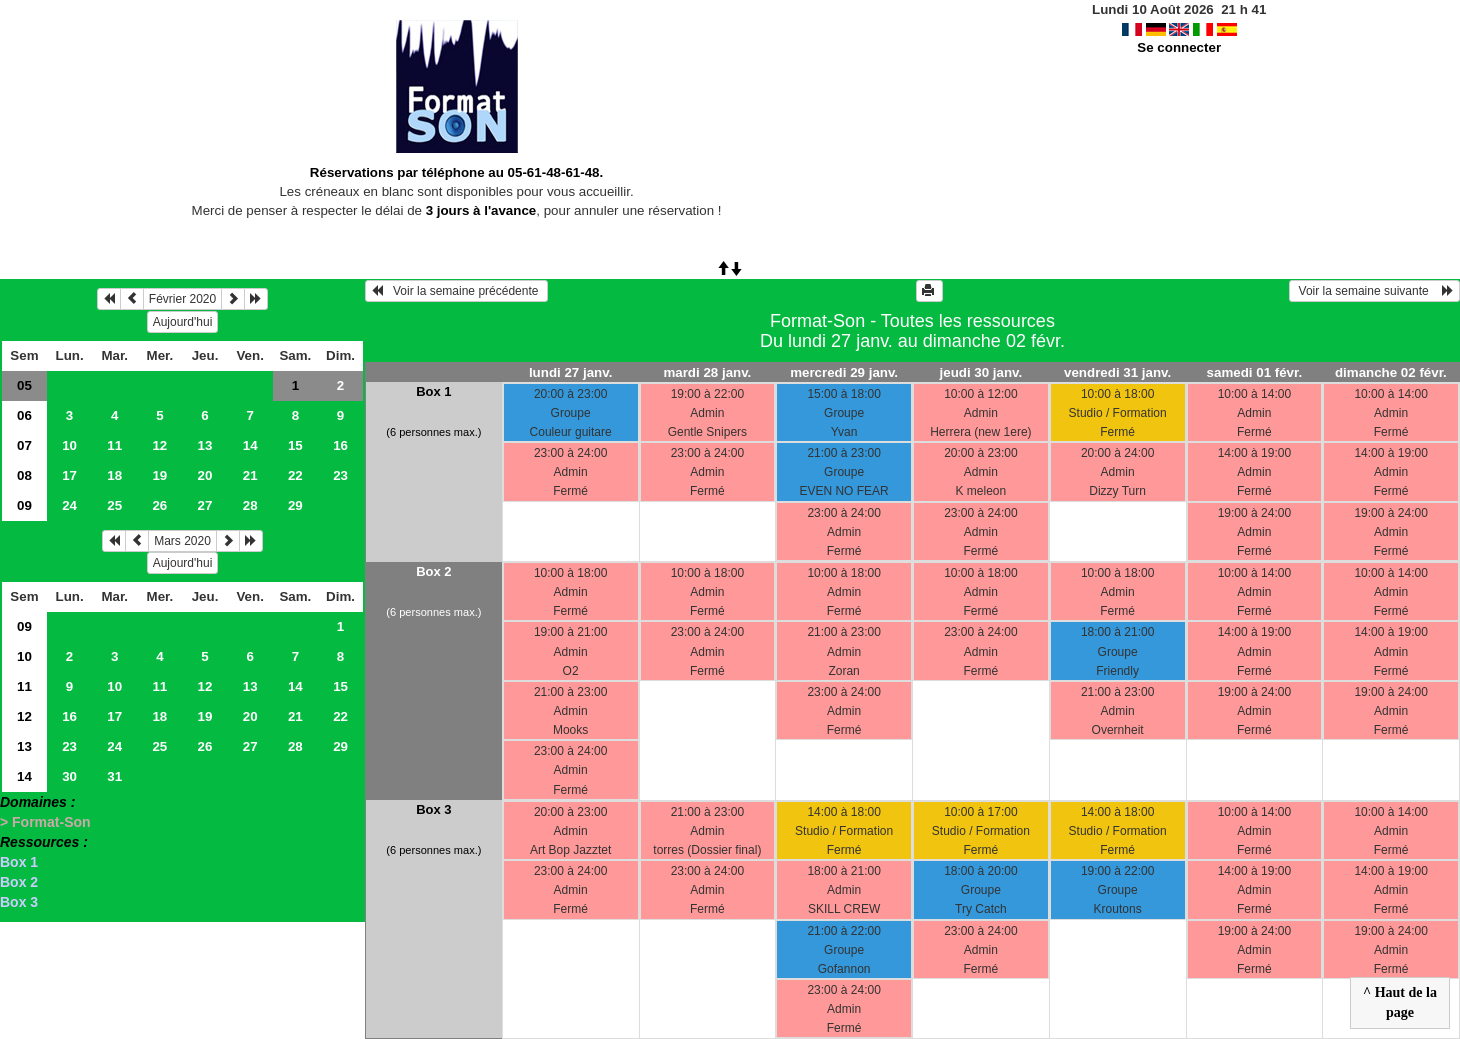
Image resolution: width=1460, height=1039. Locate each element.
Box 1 (19, 862)
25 (114, 505)
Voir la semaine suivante (1374, 291)
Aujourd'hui (183, 322)
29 (295, 505)
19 (159, 475)
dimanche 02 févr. (1391, 372)
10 (69, 445)
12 (159, 445)
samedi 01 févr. (1255, 372)
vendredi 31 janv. (1117, 372)
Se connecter (1179, 47)
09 (24, 505)
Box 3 (19, 902)
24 (69, 505)
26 (159, 505)
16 (340, 445)
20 (205, 475)
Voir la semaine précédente (456, 291)
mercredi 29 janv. (844, 372)
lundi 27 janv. (570, 372)
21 (250, 475)
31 (114, 776)
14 (250, 445)
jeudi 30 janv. (981, 372)
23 (340, 475)
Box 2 (19, 882)
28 (250, 505)
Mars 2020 (182, 541)
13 (205, 445)
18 (114, 475)
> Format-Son (45, 822)
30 (69, 776)
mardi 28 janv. (707, 372)
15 (295, 445)
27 (205, 505)
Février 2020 (182, 299)
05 (24, 385)
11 (114, 445)
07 (24, 445)
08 (24, 475)
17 (69, 475)
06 (24, 415)
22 (295, 475)
